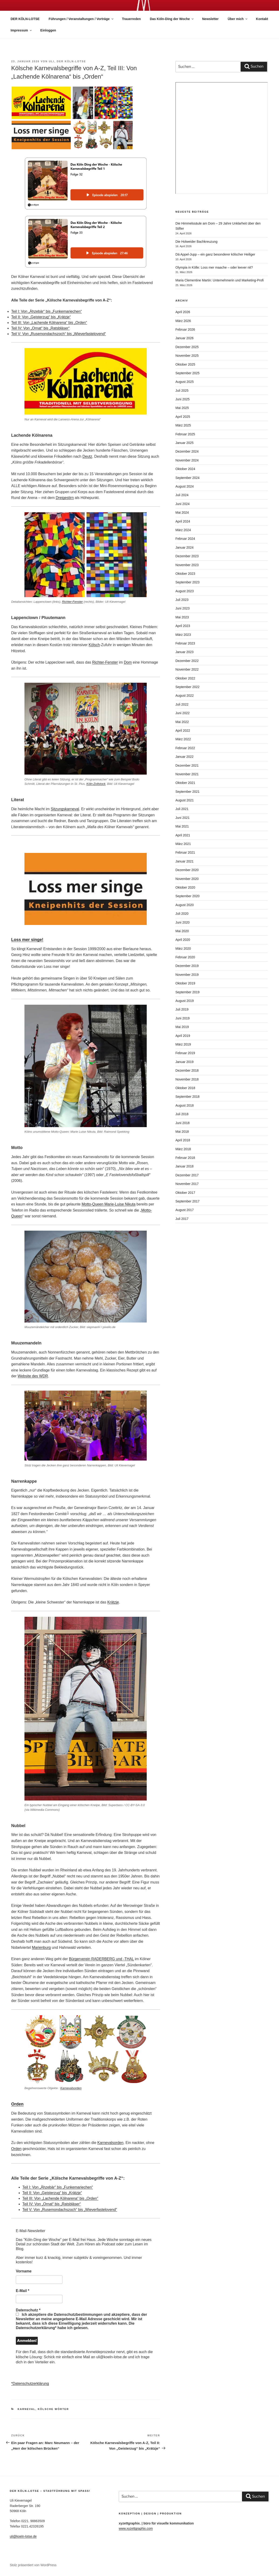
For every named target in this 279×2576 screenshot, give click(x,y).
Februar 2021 (185, 852)
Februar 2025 (185, 434)
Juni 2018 (182, 1123)
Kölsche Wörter (53, 2409)
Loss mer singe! (27, 939)
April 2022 (182, 730)
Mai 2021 (182, 826)
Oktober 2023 (185, 573)
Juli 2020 (181, 913)
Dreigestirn (65, 498)
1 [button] (68, 1512)
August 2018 (184, 1105)
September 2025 (187, 373)
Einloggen (48, 30)
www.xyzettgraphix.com (136, 2528)
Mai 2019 (182, 1027)
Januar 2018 (184, 1166)
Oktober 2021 (185, 783)
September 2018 (187, 1096)
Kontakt (262, 19)
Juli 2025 (181, 390)
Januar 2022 (184, 756)
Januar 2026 (184, 338)
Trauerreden (131, 19)
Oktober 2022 (185, 678)
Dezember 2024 (187, 451)
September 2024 (187, 478)
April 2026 (182, 312)
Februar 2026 (185, 329)
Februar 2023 (185, 643)
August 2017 (184, 1210)
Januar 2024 (184, 547)
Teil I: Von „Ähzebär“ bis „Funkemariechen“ (46, 311)
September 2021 (187, 791)
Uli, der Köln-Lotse (67, 61)
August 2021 (184, 800)
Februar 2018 (185, 1158)
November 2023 (187, 565)
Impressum (22, 30)
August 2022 (184, 695)
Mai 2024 (182, 512)
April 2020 (182, 940)
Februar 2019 (185, 1053)
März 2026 (183, 321)
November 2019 (187, 974)
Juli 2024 (181, 495)
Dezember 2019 (187, 966)
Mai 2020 (182, 931)
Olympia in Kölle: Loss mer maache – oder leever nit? (214, 267)
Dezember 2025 (187, 347)
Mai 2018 (182, 1131)
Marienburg (41, 1947)
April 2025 (182, 417)
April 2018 (182, 1140)
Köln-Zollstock (95, 784)
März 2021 (183, 844)
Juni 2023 (182, 608)
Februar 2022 (185, 748)
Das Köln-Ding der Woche (172, 19)
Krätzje (113, 1602)
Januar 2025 (184, 443)
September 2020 (187, 896)
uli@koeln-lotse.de (23, 2536)
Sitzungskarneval (65, 809)
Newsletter (210, 19)
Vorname (23, 2271)
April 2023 (182, 626)
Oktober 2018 (185, 1088)
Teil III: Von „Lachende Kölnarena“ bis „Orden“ (49, 323)
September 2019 (187, 992)
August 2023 (184, 591)
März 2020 (183, 948)
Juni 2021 (182, 818)
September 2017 (187, 1201)
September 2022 (187, 687)
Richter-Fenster (72, 601)
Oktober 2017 (185, 1193)
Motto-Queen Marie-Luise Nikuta (108, 1204)
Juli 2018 (181, 1114)
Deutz (87, 456)
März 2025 (183, 425)
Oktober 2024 (185, 469)
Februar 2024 (185, 538)
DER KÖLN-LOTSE (25, 19)
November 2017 (187, 1184)
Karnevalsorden (71, 2088)
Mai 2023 (182, 617)
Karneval (26, 2409)
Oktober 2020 (185, 887)
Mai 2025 (182, 408)
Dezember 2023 (187, 556)
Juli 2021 (181, 809)
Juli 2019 (181, 1009)
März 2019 (183, 1044)
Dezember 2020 (187, 870)
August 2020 (184, 905)
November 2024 (187, 460)
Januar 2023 (184, 652)
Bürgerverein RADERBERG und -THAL (101, 1959)
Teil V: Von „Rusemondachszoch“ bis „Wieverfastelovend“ (58, 334)
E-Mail (22, 2291)
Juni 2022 (182, 713)
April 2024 (182, 521)
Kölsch (94, 645)
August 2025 (184, 382)
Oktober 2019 (185, 983)
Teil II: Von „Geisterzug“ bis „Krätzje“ (41, 317)
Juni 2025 (182, 399)
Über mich (238, 19)
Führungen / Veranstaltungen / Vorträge (81, 19)
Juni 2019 (182, 1018)
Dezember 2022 (187, 661)
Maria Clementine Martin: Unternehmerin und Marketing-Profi (219, 280)
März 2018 (183, 1149)
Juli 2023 (181, 600)
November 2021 (187, 774)
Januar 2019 (184, 1062)
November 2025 (187, 355)
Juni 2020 (182, 922)
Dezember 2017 (187, 1175)
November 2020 (187, 879)
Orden (17, 2104)
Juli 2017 (181, 1219)
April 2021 (182, 835)
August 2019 (184, 1001)
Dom (128, 662)
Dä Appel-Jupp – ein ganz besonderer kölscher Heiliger (215, 254)
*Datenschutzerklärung (30, 2384)
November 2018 (187, 1079)
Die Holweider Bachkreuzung (196, 241)
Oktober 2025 (185, 364)
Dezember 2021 (187, 765)
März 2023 (183, 635)
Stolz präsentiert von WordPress (33, 2565)
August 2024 (184, 486)
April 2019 (182, 1036)
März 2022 (183, 739)
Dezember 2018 (187, 1070)
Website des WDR (33, 1376)
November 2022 (187, 669)
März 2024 (183, 530)
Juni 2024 (182, 504)
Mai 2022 (182, 722)
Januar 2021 (184, 861)
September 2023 (187, 582)
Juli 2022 (181, 704)
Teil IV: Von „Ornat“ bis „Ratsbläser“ (40, 328)
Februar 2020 (185, 957)
